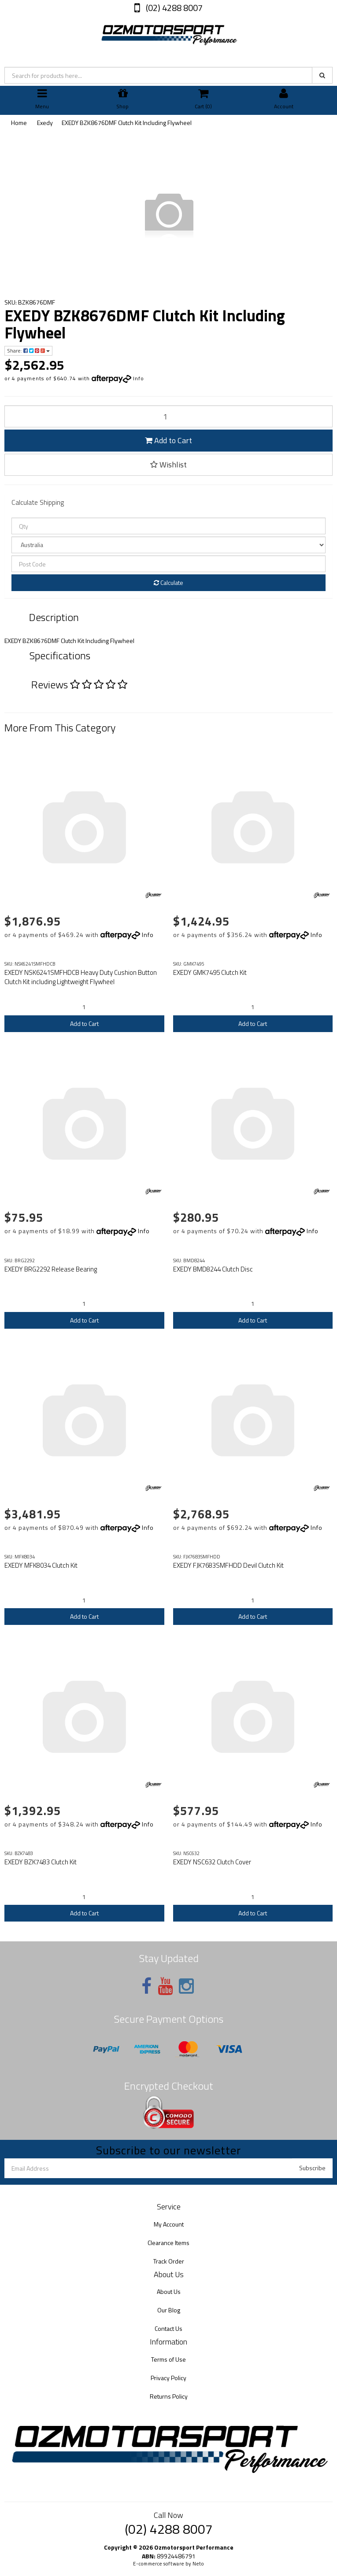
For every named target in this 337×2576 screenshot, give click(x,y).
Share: (28, 350)
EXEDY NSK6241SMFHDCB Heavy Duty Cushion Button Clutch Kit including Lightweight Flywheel (80, 977)
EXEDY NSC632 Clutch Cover (212, 1862)
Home (19, 122)
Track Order (168, 2261)
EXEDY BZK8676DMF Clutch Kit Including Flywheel (127, 122)
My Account (169, 2224)
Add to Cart (168, 440)
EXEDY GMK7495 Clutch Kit (210, 972)
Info (138, 378)
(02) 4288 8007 (173, 8)
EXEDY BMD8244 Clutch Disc (213, 1269)
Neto (198, 2563)
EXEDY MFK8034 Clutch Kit (41, 1565)
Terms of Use (168, 2359)
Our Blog (168, 2310)
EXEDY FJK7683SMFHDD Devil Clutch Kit (228, 1565)
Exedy (45, 122)
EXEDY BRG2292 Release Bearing (50, 1269)
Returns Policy (169, 2396)
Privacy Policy (168, 2377)
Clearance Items (168, 2242)
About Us (169, 2291)
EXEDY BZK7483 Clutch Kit (40, 1862)
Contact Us (168, 2328)
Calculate (168, 582)
